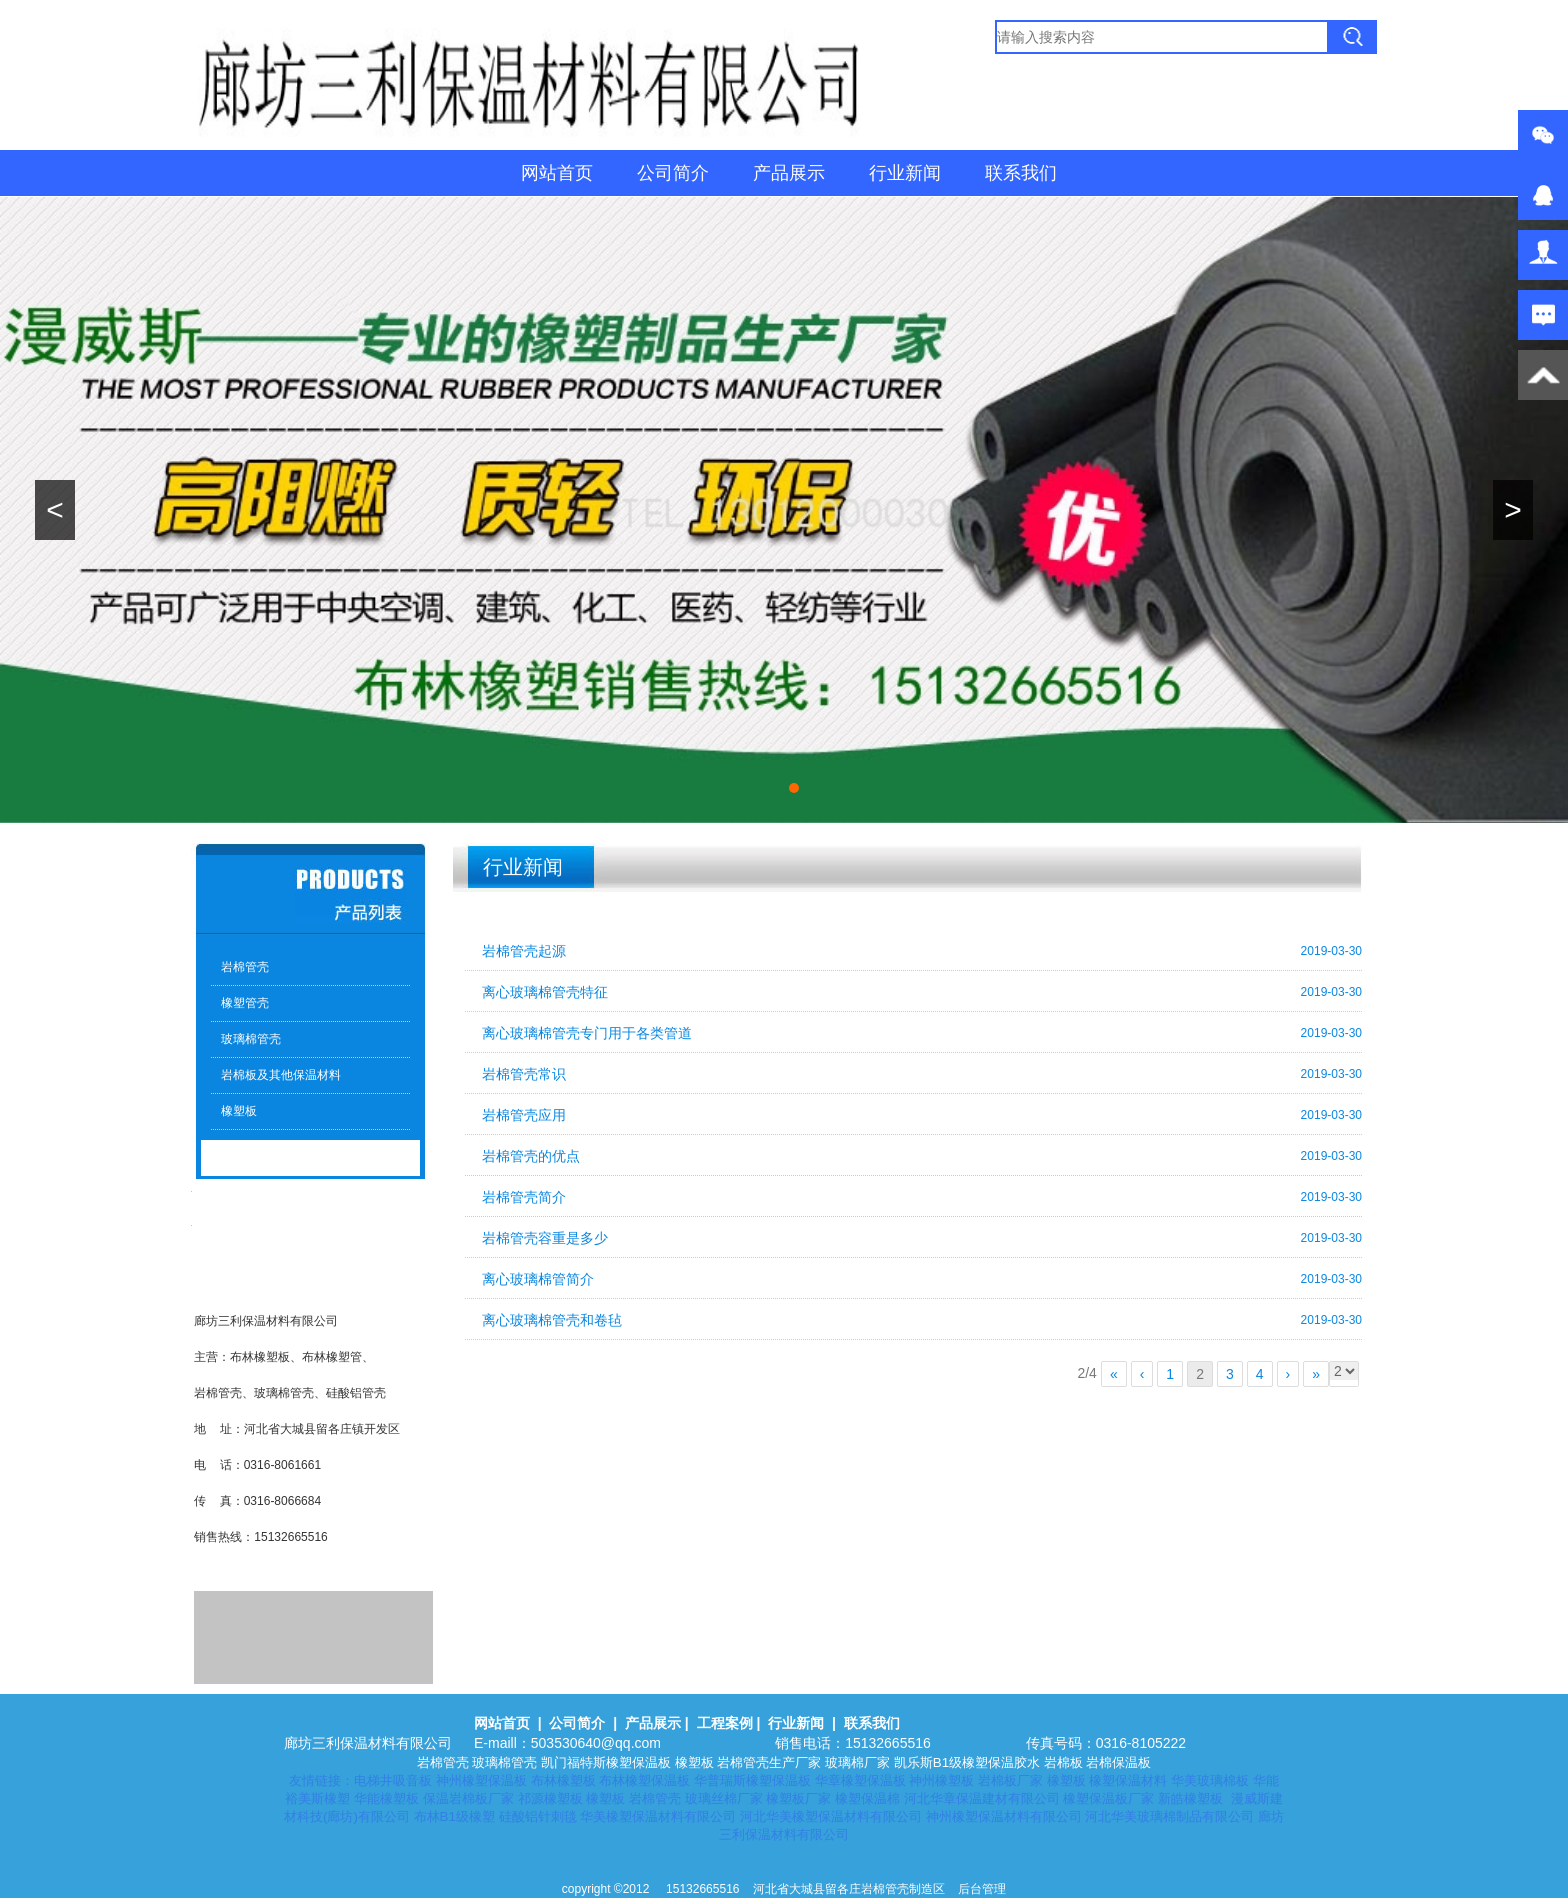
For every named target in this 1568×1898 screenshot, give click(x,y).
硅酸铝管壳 (356, 1393)
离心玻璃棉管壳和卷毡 (552, 1320)
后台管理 (982, 1889)
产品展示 (789, 173)
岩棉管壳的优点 (531, 1156)
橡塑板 (239, 1111)
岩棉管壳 (245, 967)
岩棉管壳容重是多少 (545, 1238)
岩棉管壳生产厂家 (769, 1762)
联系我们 (1021, 173)
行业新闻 (905, 173)
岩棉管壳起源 (524, 951)
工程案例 (725, 1723)
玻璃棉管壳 (251, 1039)
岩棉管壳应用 (524, 1115)
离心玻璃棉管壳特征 (545, 992)
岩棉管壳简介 (524, 1197)
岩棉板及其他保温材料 (281, 1075)
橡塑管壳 (245, 1003)
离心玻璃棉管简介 (538, 1279)
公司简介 (673, 173)
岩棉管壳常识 (524, 1074)
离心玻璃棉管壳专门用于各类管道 (587, 1033)
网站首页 (557, 173)
